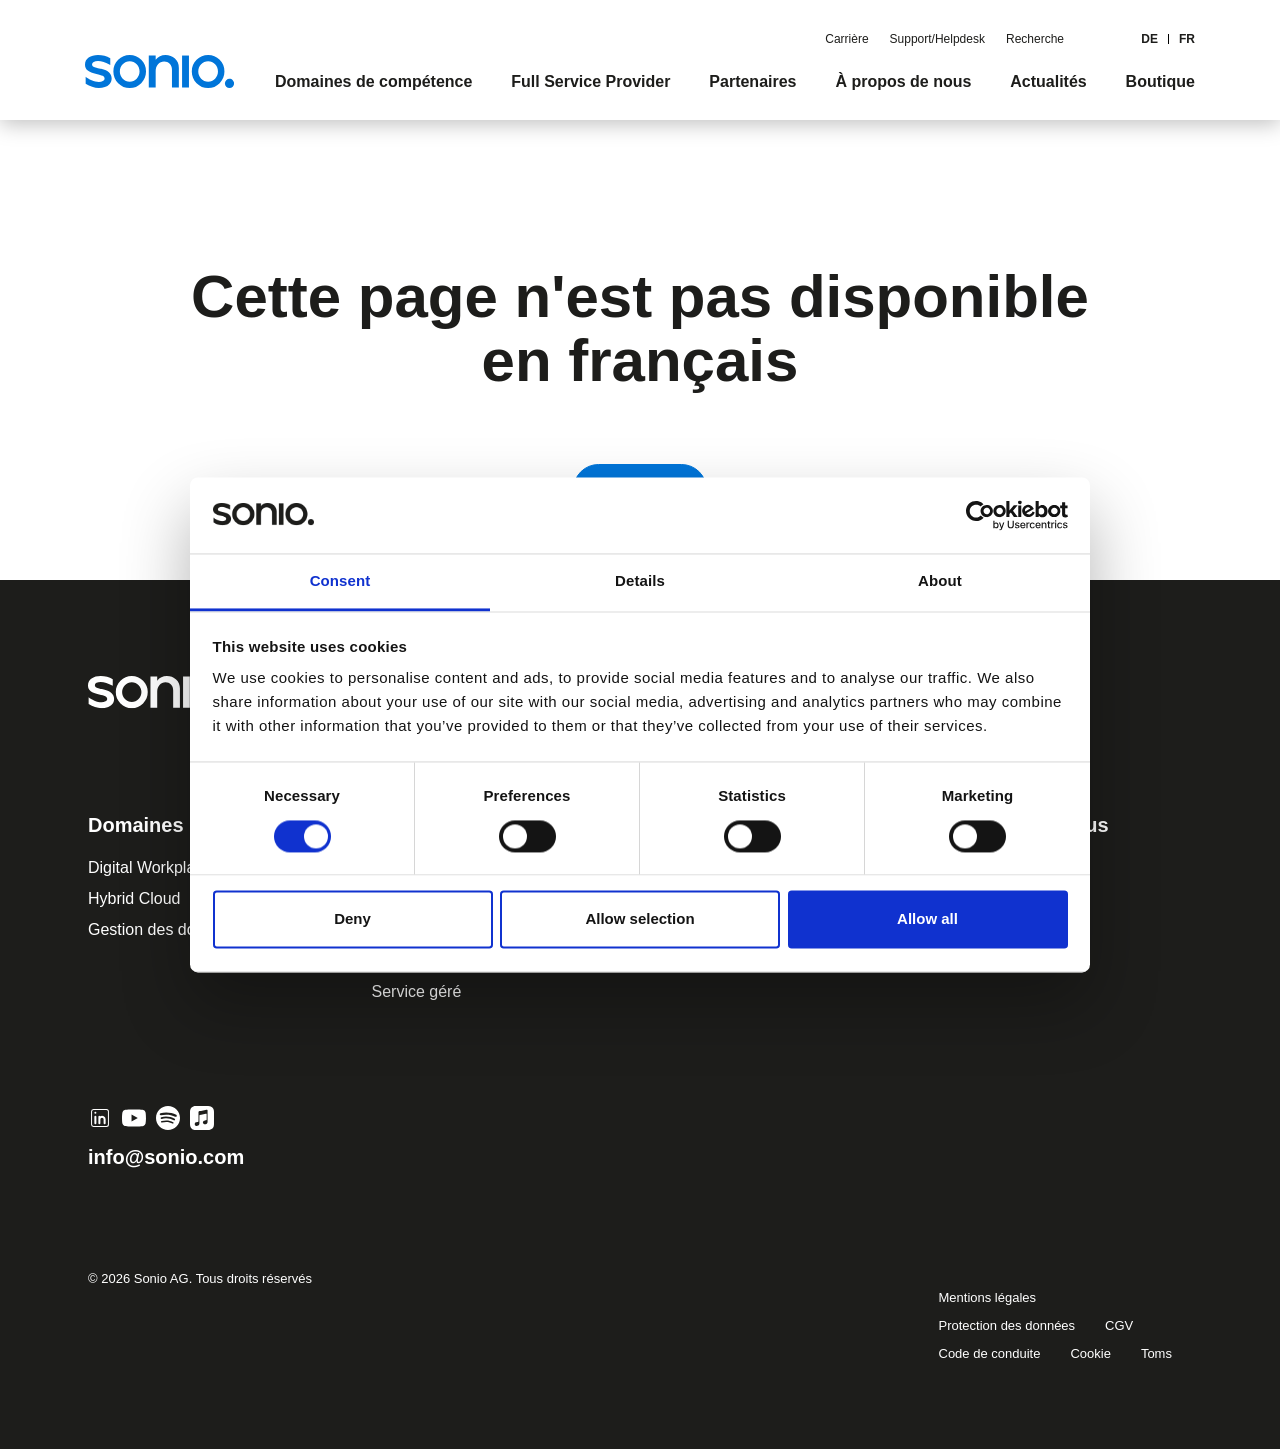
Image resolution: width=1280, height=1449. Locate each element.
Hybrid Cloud (134, 898)
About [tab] (940, 581)
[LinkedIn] (100, 1118)
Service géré (417, 991)
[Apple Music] (202, 1118)
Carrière (846, 39)
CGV (1119, 1325)
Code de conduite (990, 1353)
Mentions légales (988, 1297)
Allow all (927, 919)
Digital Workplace (150, 867)
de (1149, 39)
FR (1187, 39)
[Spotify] (168, 1118)
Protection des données (1007, 1325)
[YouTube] (134, 1118)
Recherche (1035, 39)
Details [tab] (640, 581)
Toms (1156, 1353)
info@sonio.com (166, 1157)
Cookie (1090, 1353)
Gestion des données (163, 929)
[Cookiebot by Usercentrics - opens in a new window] (980, 515)
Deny (352, 919)
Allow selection (639, 919)
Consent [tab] (340, 581)
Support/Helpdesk (937, 39)
